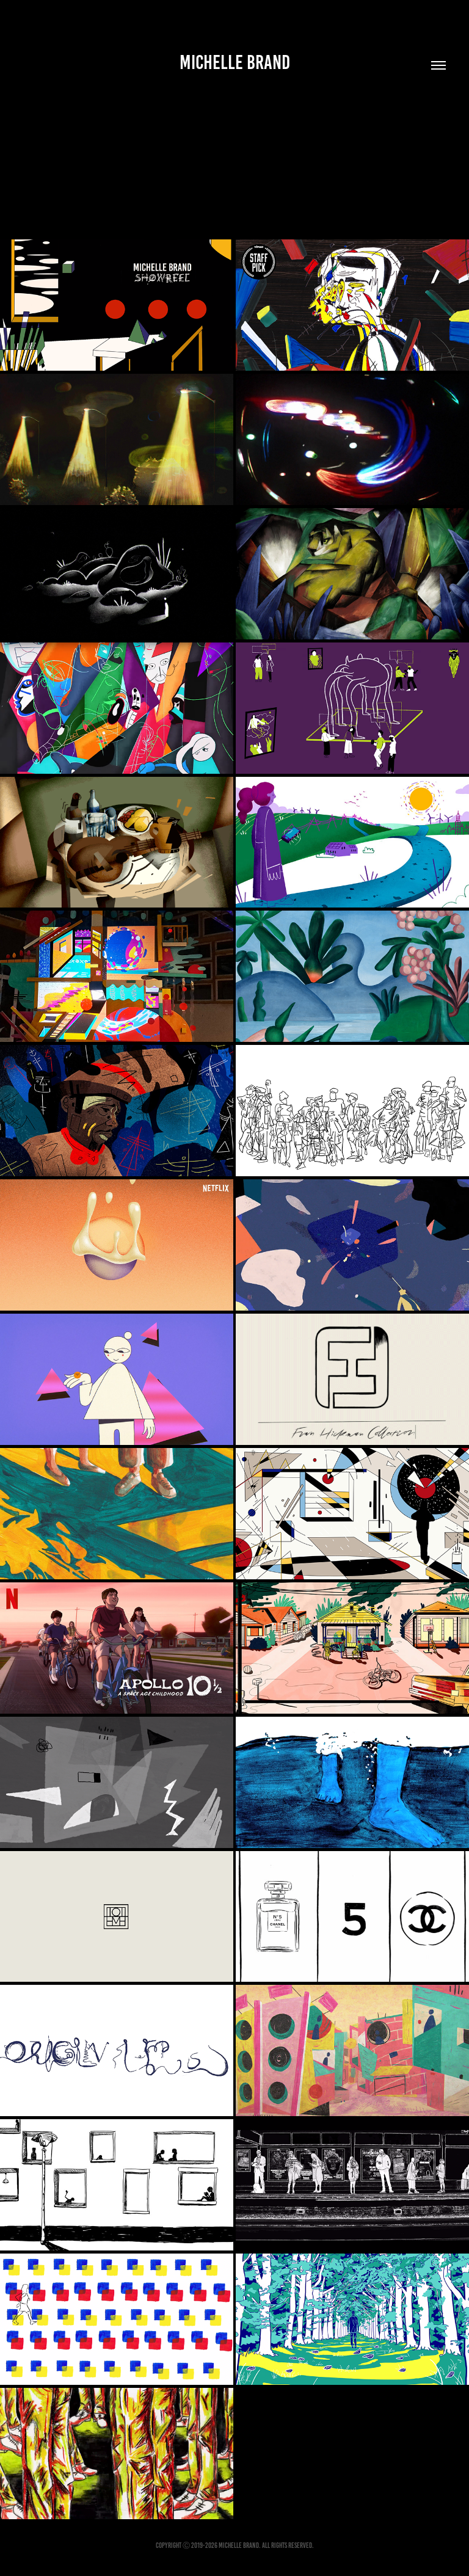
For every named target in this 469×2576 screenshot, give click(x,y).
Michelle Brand (235, 62)
